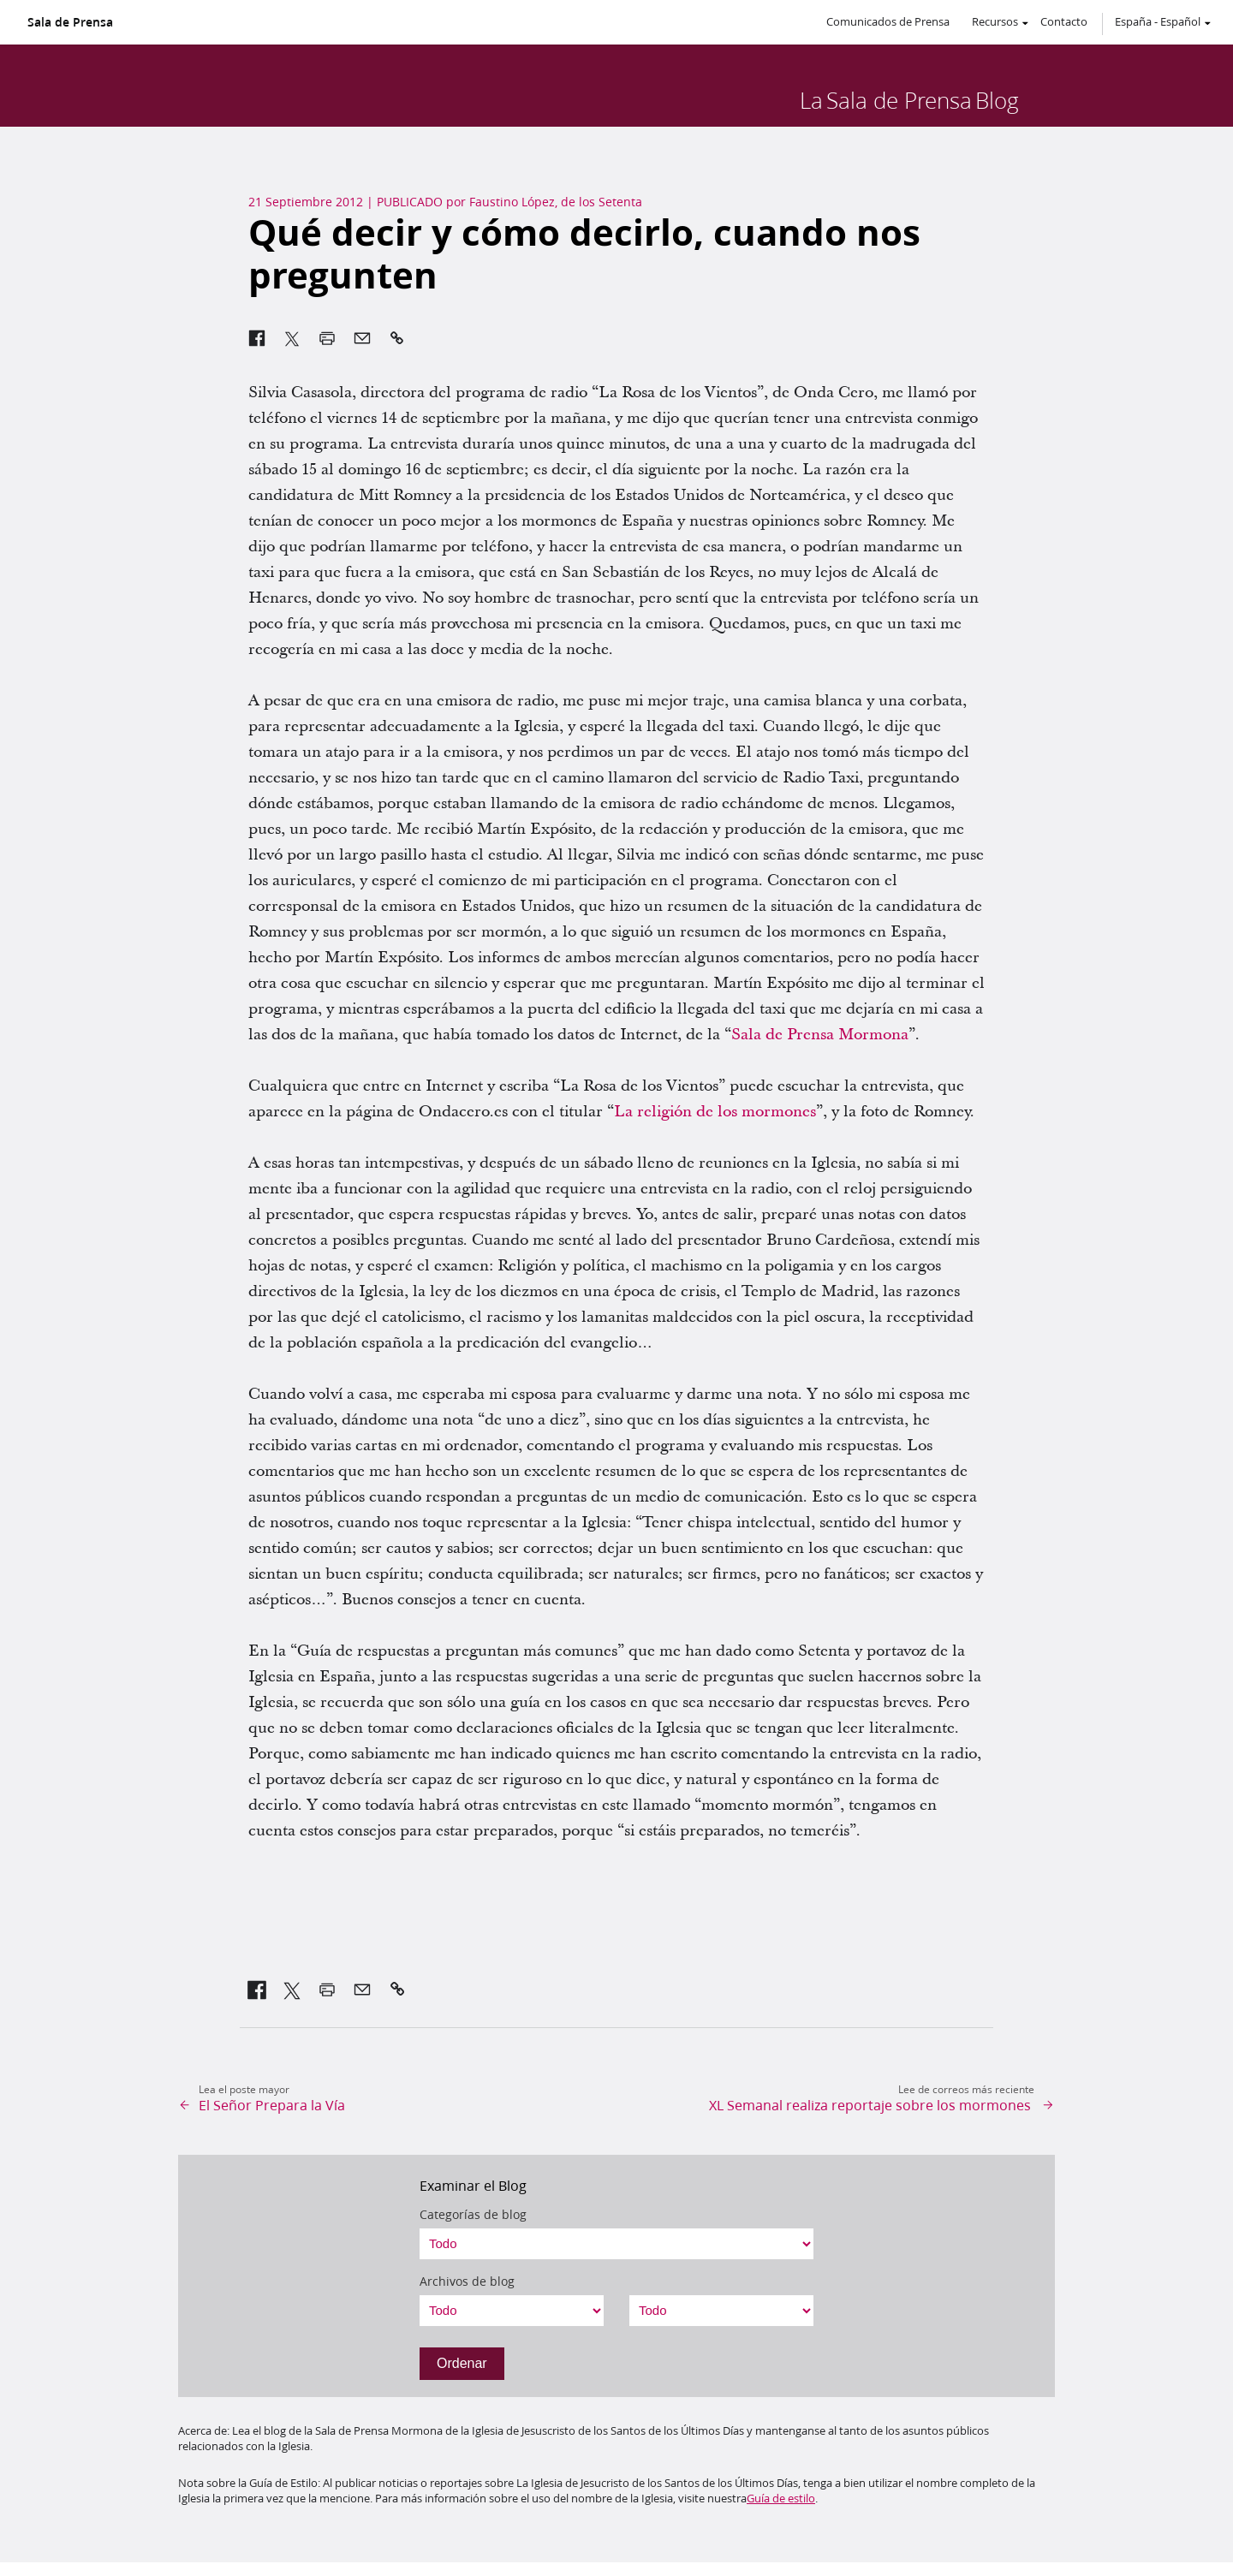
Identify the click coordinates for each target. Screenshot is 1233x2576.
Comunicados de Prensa (888, 21)
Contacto (1063, 21)
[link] (257, 1989)
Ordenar (462, 2363)
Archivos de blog (467, 2281)
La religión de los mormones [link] (715, 1111)
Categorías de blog (473, 2215)
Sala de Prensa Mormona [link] (819, 1034)
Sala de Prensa (70, 22)
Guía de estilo (781, 2498)
